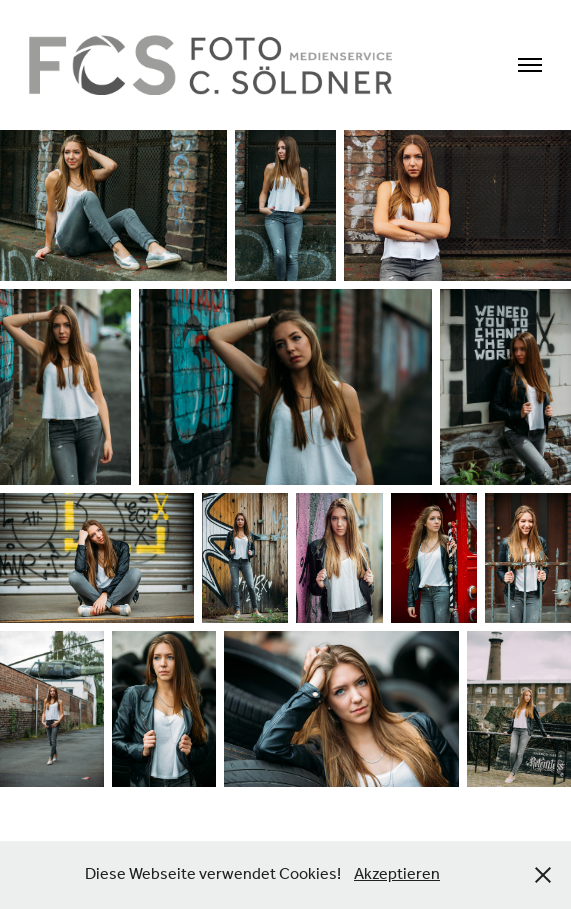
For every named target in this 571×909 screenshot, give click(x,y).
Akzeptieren (397, 874)
